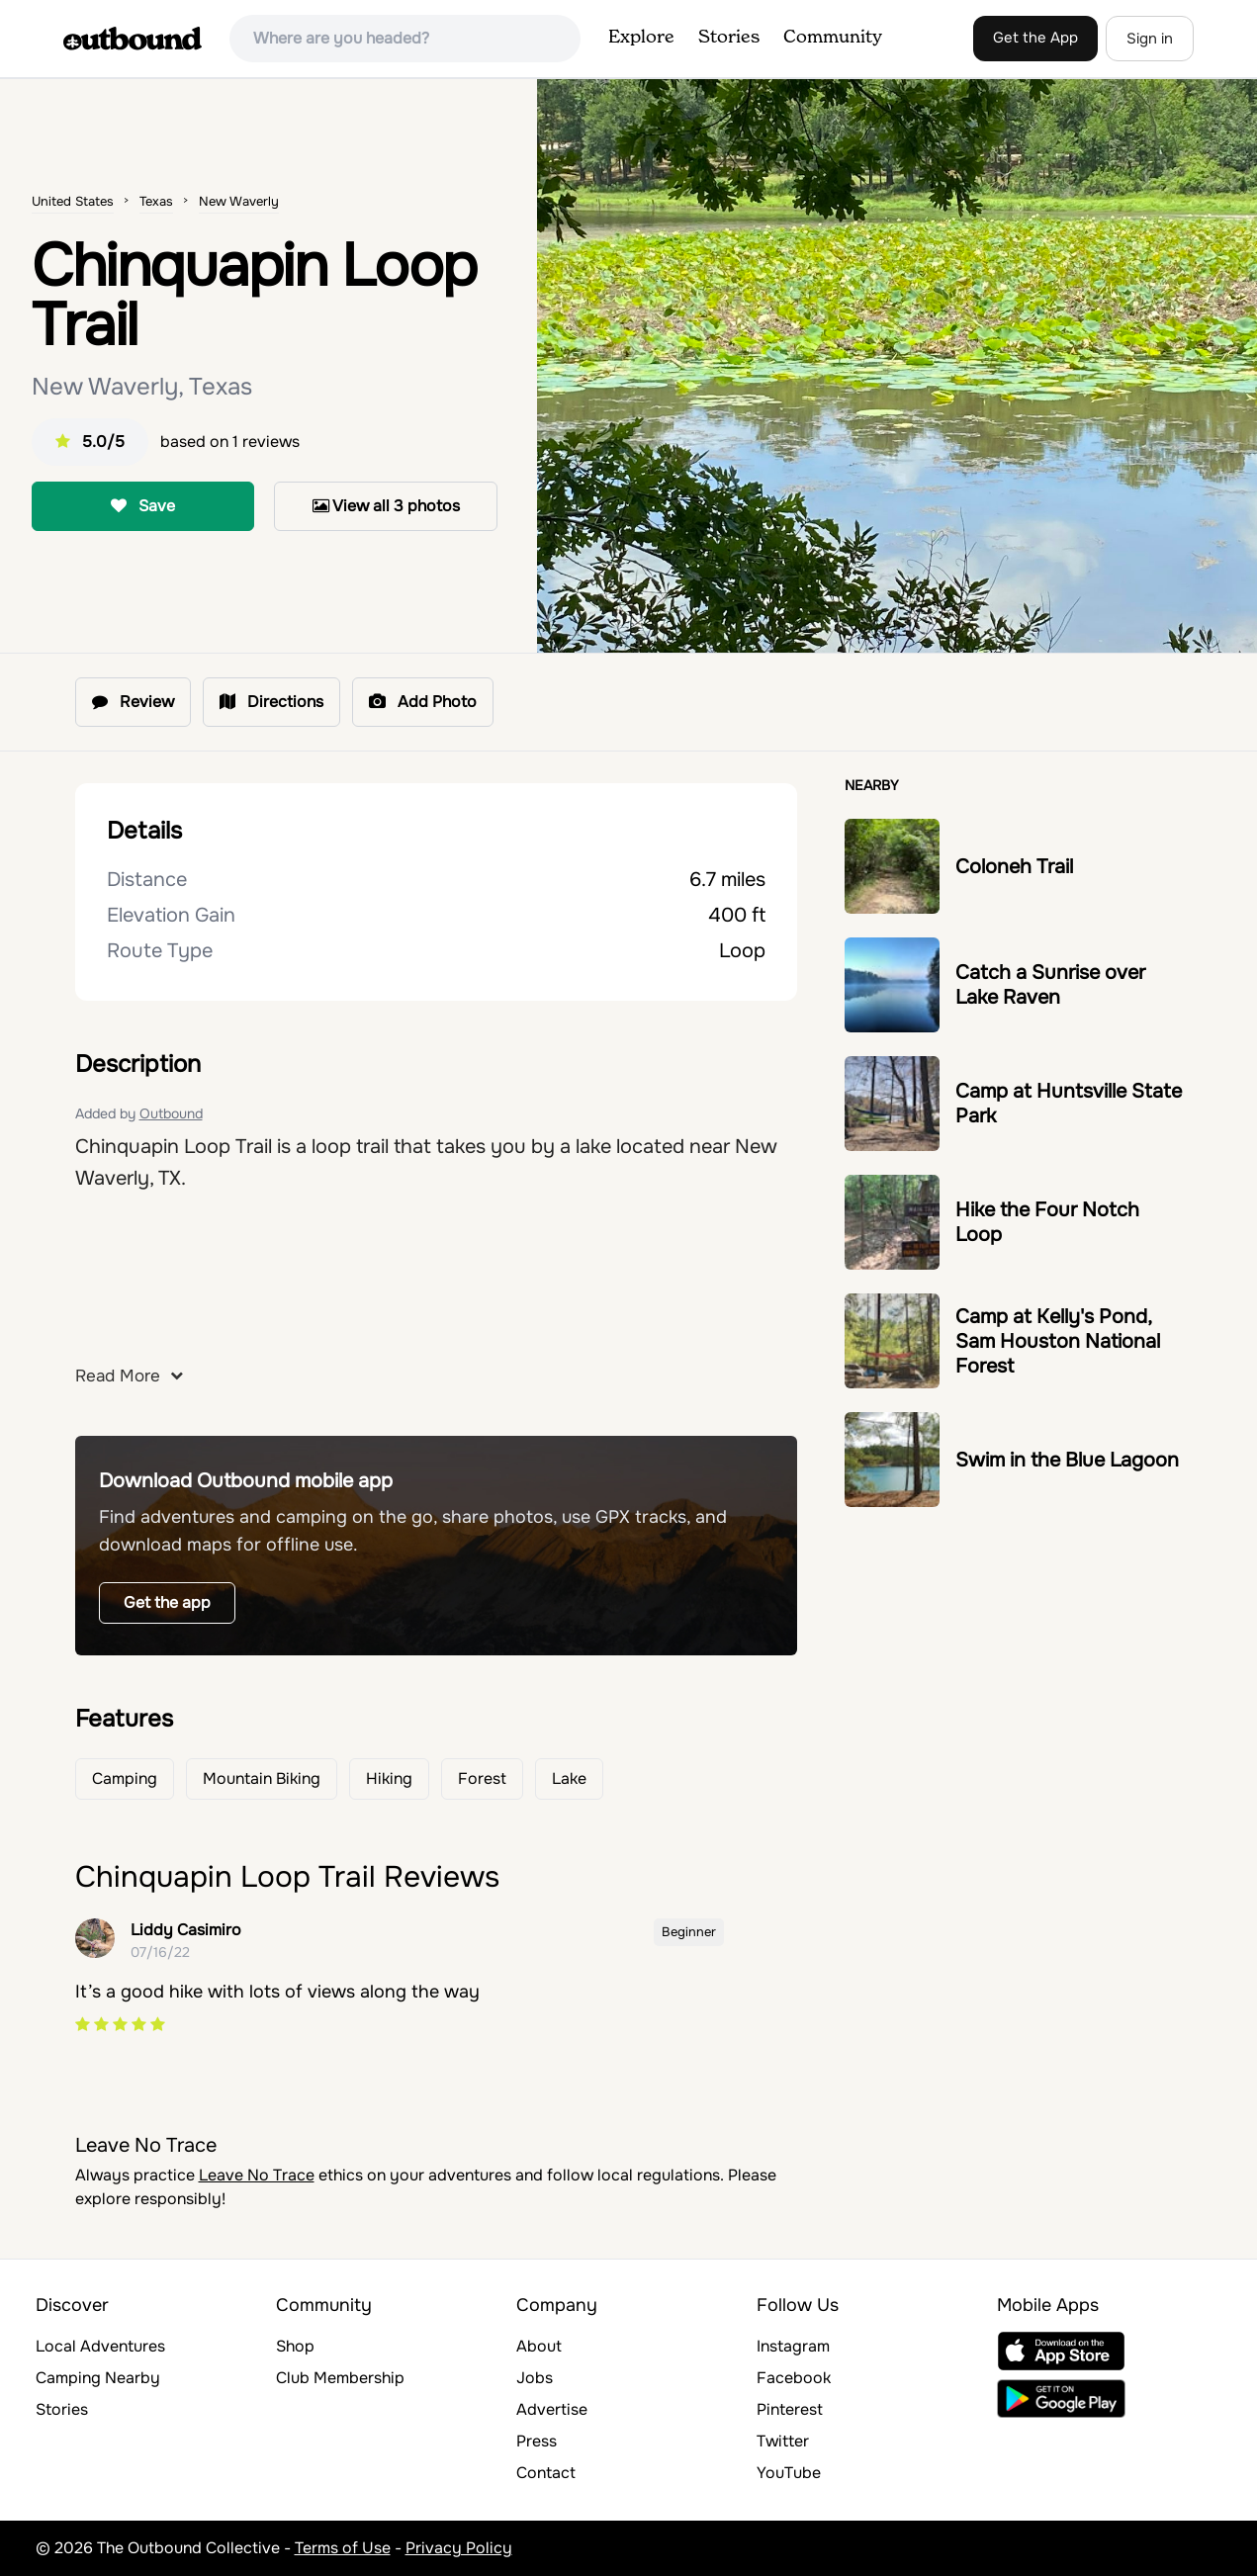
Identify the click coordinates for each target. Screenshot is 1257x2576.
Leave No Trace (256, 2175)
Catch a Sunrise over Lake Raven (1050, 985)
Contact (546, 2472)
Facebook (794, 2377)
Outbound (171, 1113)
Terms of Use (343, 2547)
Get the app (167, 1602)
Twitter (783, 2441)
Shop (295, 2346)
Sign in (1149, 38)
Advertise (551, 2409)
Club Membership (340, 2377)
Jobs (534, 2377)
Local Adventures (100, 2346)
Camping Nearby (98, 2377)
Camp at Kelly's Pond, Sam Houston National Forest (1057, 1341)
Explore (641, 37)
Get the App (1035, 37)
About (539, 2346)
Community (832, 37)
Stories (729, 37)
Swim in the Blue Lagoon (1067, 1460)
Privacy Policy (458, 2547)
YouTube (789, 2472)
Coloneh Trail (1014, 866)
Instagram (793, 2346)
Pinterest (790, 2409)
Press (536, 2441)
